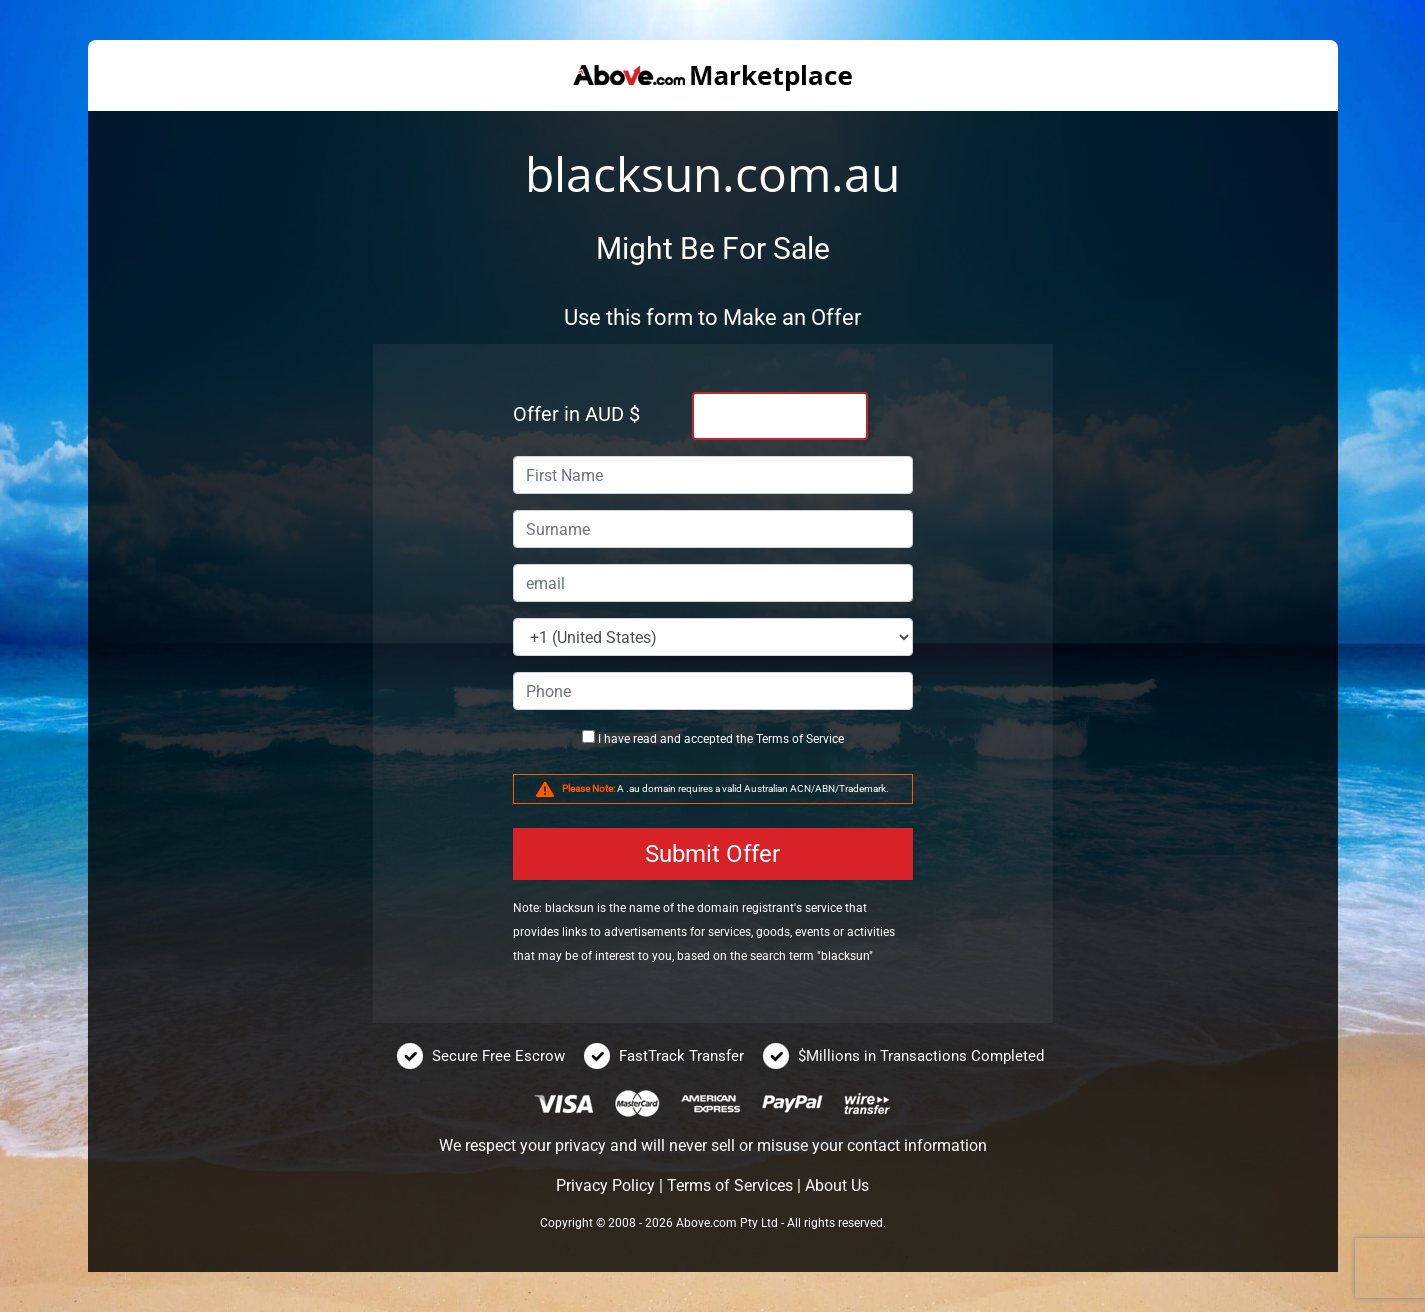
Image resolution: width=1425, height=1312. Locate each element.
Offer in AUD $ (576, 414)
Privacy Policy (605, 1185)
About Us (837, 1185)
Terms (772, 739)
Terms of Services (730, 1185)
